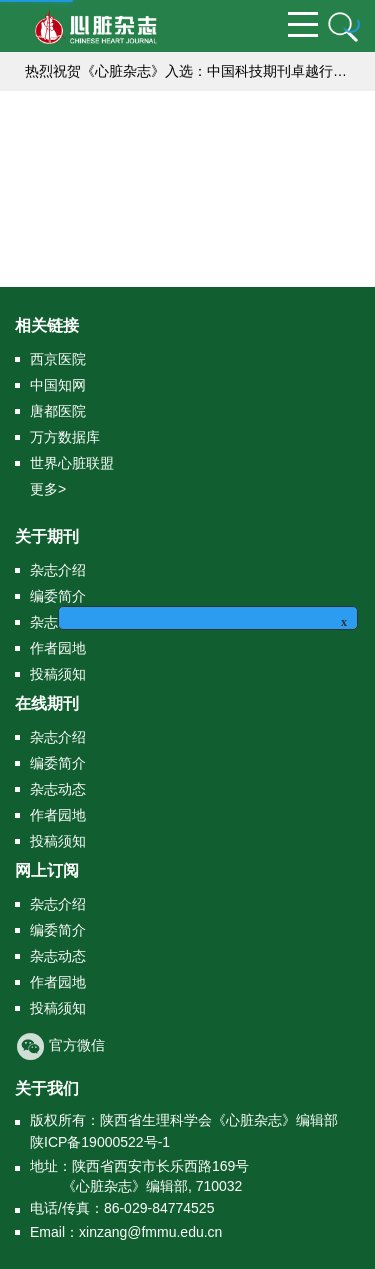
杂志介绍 (58, 570)
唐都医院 (58, 411)
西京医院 (58, 359)
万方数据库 (65, 437)
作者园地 (58, 648)
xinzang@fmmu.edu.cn (150, 1232)
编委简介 (58, 596)
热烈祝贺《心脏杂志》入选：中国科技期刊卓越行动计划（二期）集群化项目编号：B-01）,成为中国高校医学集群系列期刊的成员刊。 (192, 71)
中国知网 (58, 385)
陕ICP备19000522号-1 (100, 1142)
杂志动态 (58, 789)
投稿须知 (58, 674)
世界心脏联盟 (72, 463)
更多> (48, 489)
